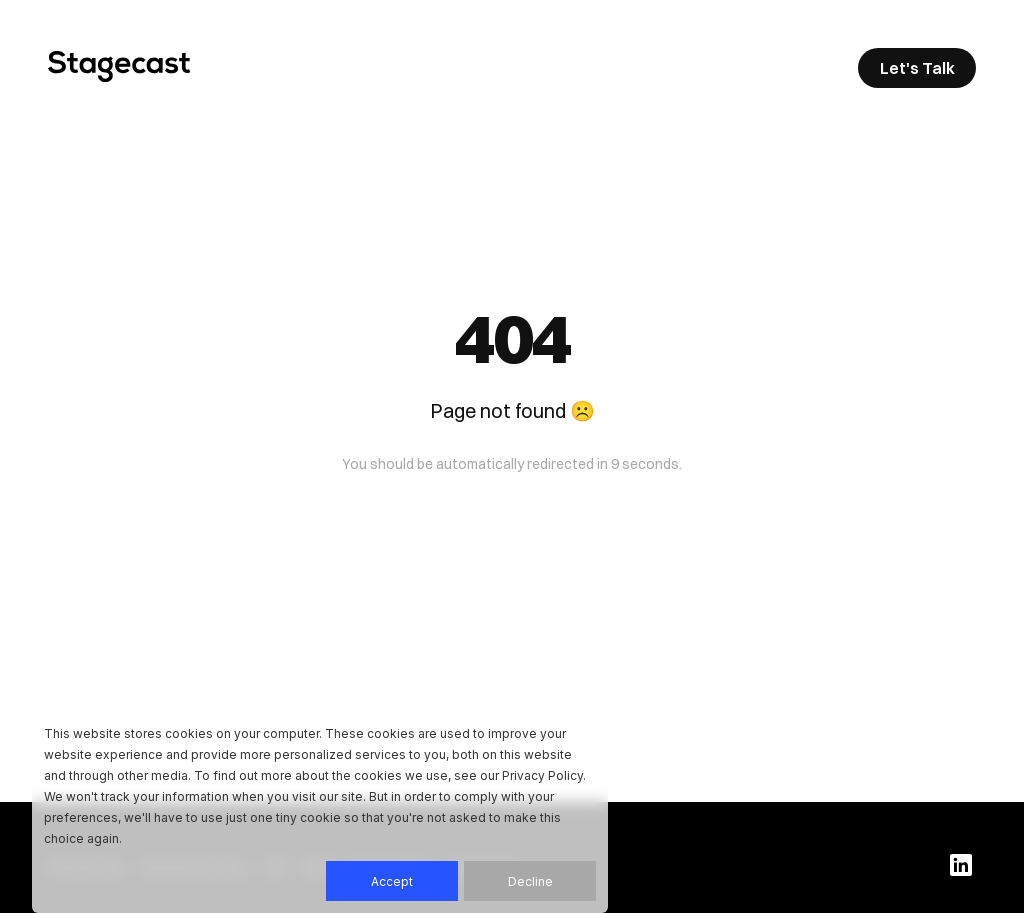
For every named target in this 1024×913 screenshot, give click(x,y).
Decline (530, 881)
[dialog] (320, 812)
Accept (392, 881)
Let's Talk (917, 68)
